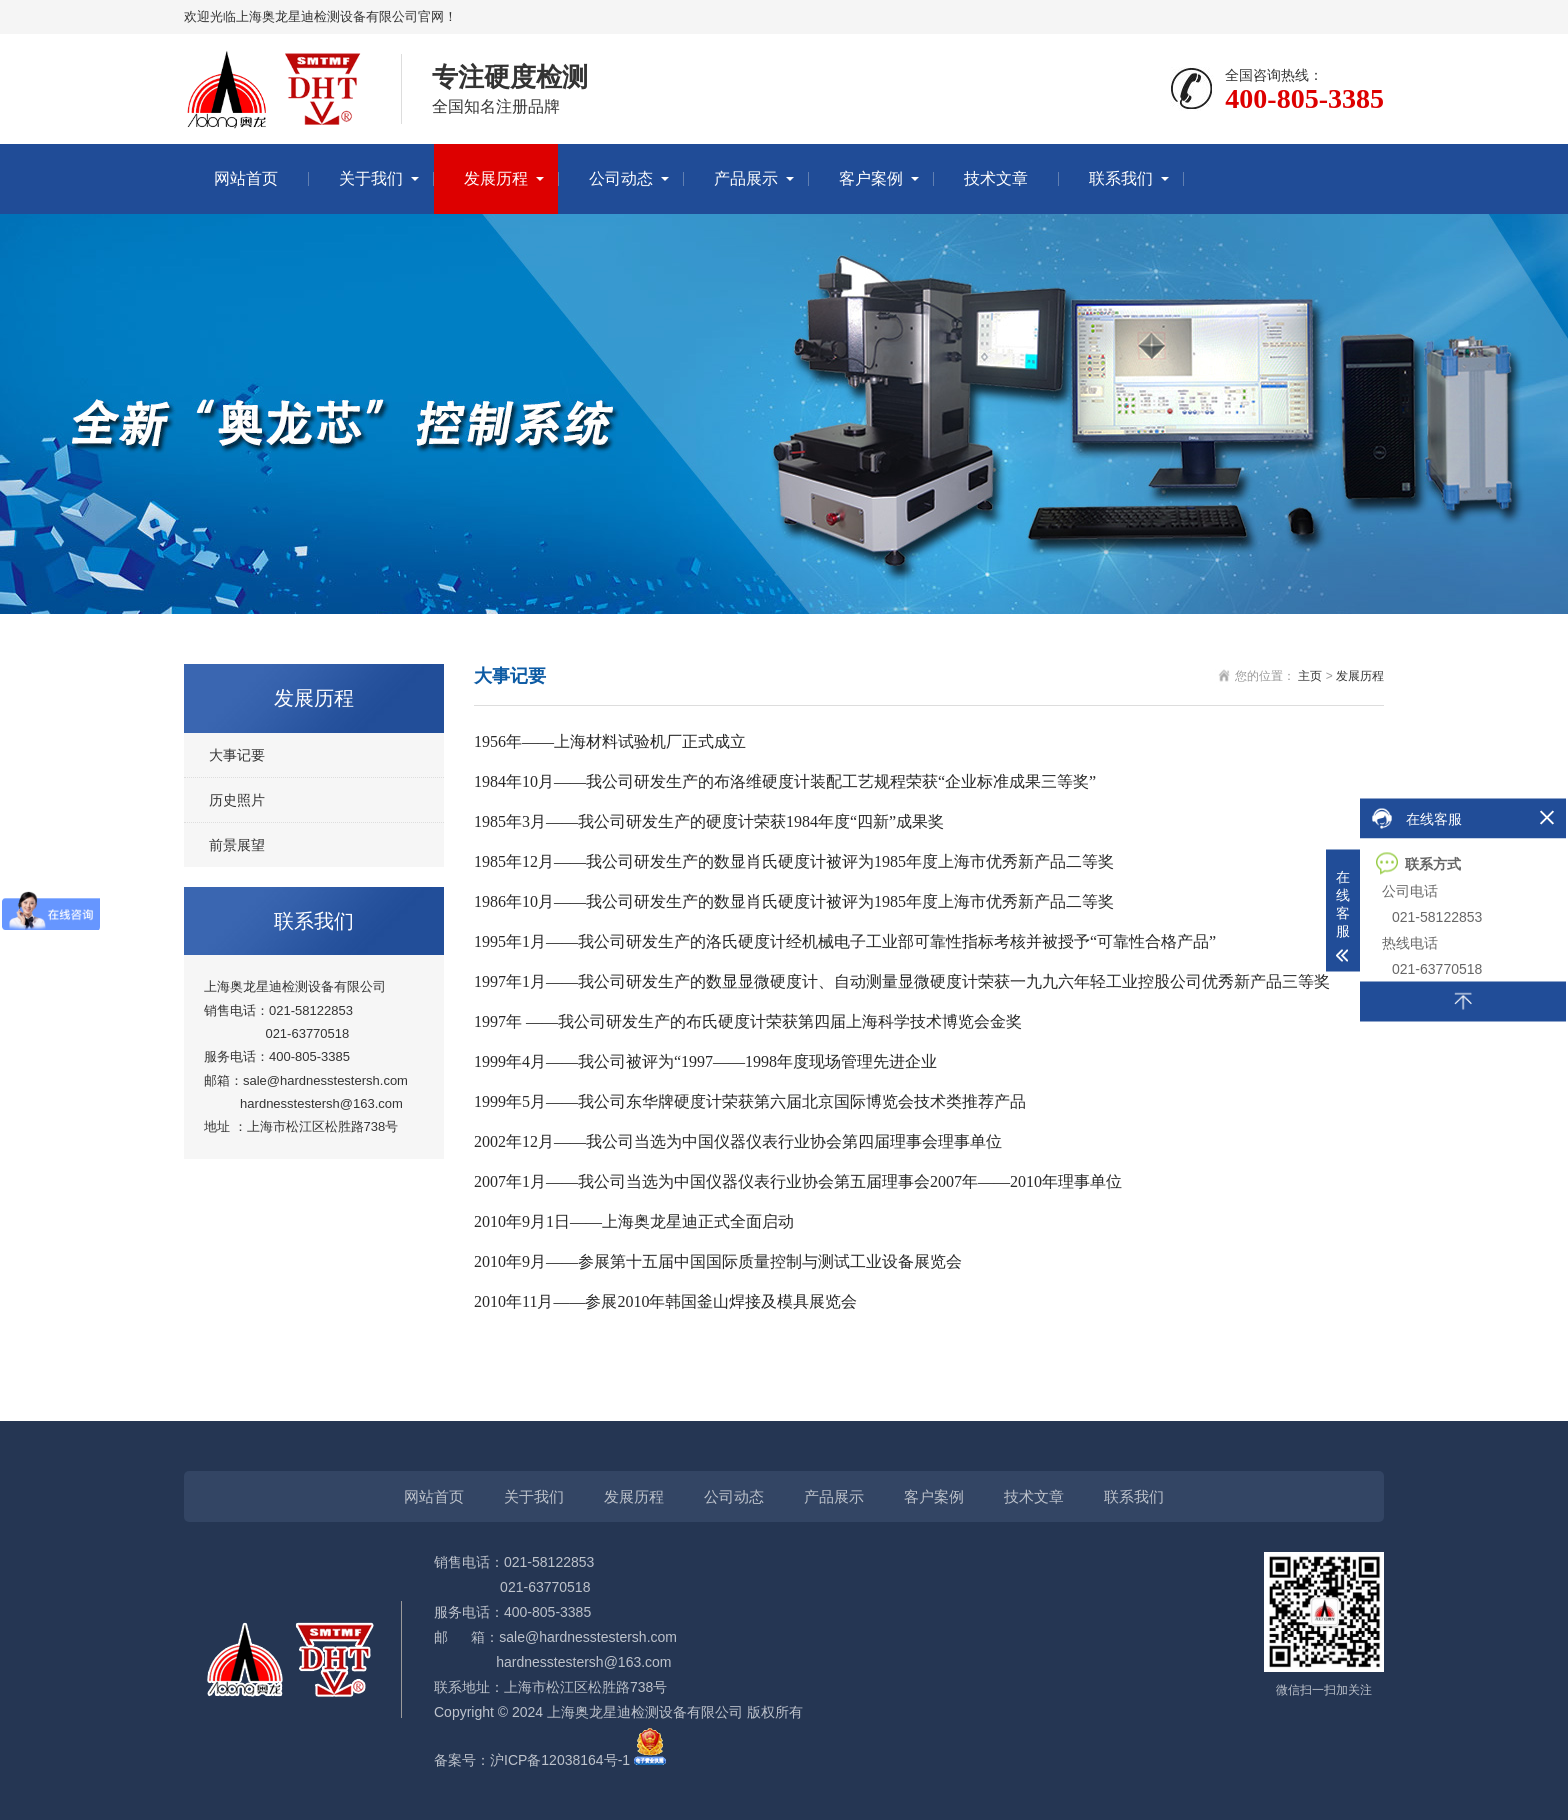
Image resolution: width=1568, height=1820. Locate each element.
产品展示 (746, 178)
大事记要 (237, 755)
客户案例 (871, 178)
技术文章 (996, 178)
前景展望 (237, 845)
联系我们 (1121, 178)
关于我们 (371, 178)
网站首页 (246, 178)
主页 (1310, 676)
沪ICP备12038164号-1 (560, 1760)
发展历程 (496, 178)
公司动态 (621, 178)
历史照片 (237, 800)
